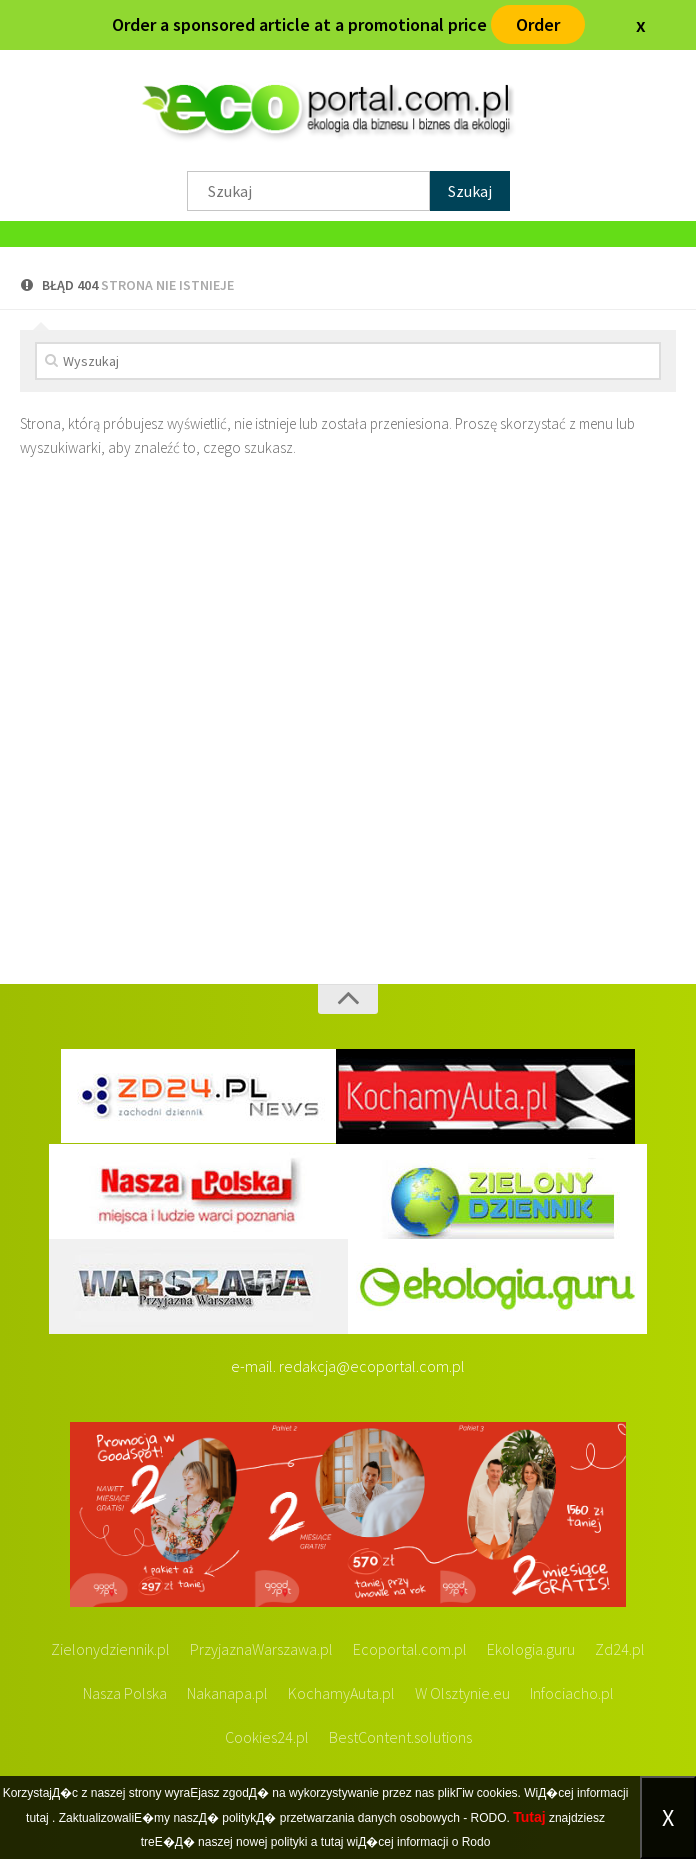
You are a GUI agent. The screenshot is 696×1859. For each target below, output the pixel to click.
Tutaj (529, 1817)
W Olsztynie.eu (462, 1693)
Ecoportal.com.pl (410, 1649)
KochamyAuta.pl (341, 1693)
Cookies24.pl (267, 1737)
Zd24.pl (620, 1649)
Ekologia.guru (531, 1649)
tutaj (37, 1818)
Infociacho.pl (572, 1693)
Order (538, 24)
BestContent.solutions (400, 1737)
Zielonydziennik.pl (110, 1649)
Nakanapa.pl (227, 1693)
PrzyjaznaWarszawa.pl (261, 1649)
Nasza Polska (125, 1693)
